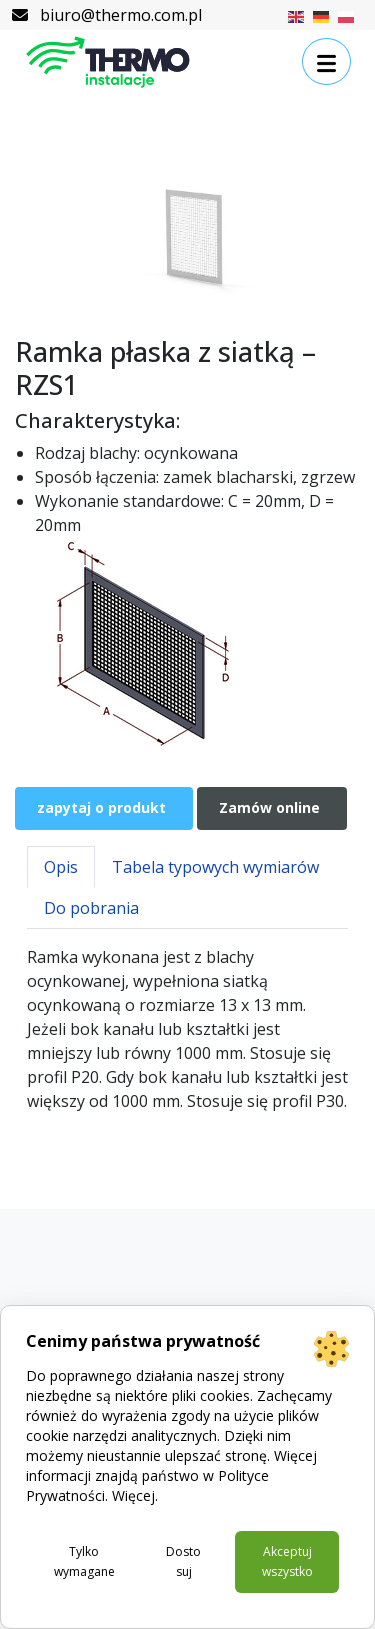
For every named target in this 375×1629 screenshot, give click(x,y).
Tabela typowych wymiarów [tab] (215, 867)
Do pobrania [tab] (91, 908)
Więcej (133, 1495)
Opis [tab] (61, 867)
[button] (326, 62)
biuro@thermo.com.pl (107, 15)
